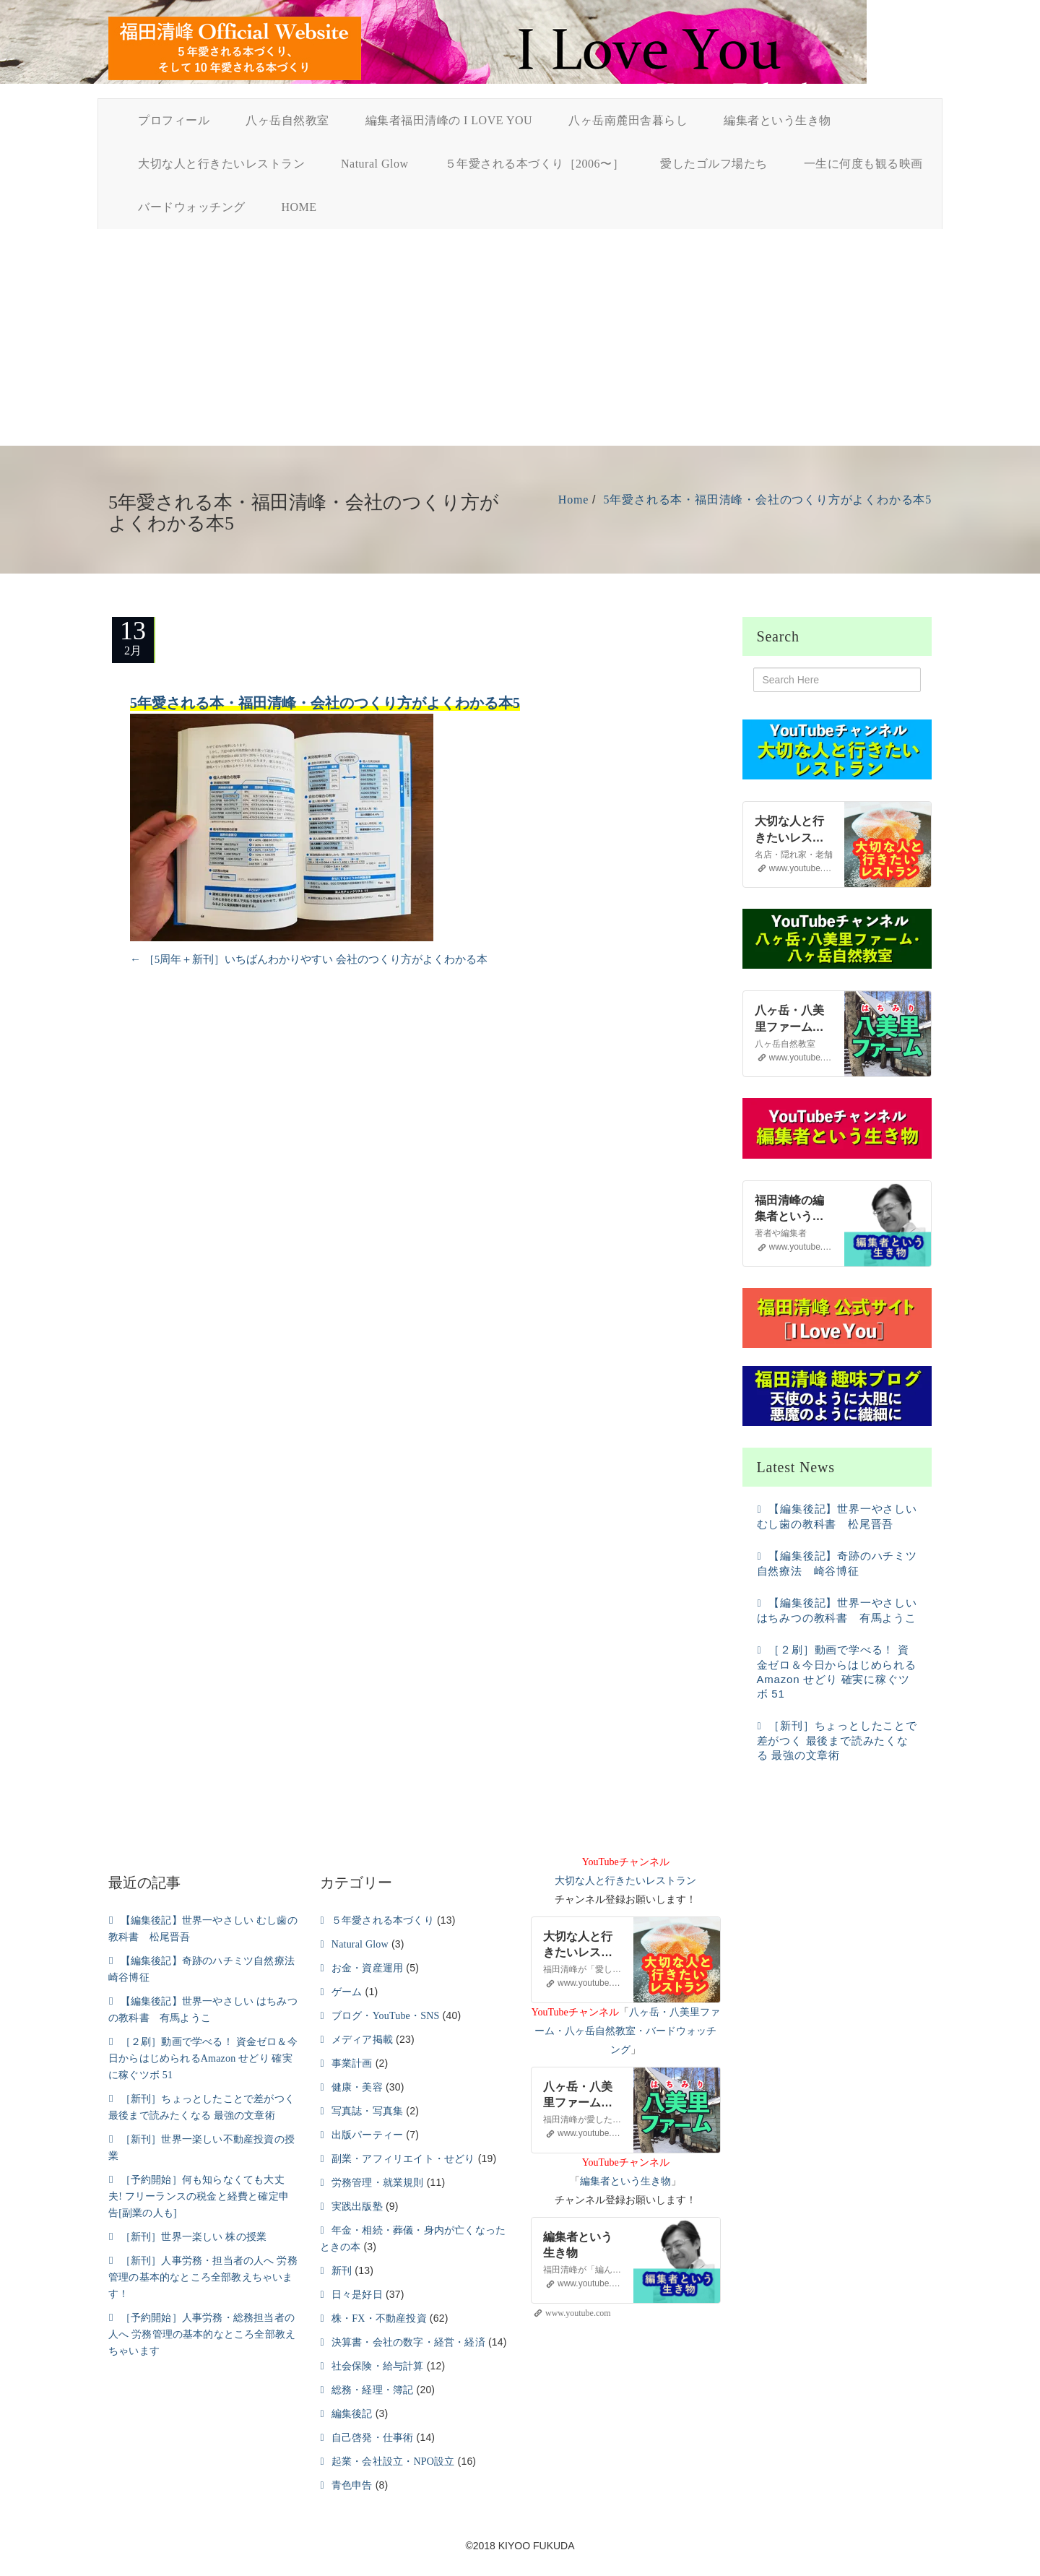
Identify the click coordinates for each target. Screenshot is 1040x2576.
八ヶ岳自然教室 (287, 120)
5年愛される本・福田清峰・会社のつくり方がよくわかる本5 (768, 499)
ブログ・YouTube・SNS (386, 2015)
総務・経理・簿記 (373, 2390)
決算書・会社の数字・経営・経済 (408, 2342)
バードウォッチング (192, 207)
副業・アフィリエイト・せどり (403, 2158)
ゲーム (347, 1992)
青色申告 (352, 2485)
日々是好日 (357, 2294)
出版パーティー (367, 2135)
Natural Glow (375, 163)
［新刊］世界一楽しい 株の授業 (194, 2236)
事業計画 (352, 2063)
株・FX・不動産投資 (379, 2318)
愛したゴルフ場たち (714, 163)
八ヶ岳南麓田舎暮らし (628, 120)
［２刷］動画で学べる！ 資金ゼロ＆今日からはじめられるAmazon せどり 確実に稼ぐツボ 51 (203, 2058)
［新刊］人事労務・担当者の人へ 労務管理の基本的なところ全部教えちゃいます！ (203, 2277)
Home (573, 499)
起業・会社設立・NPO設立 (393, 2461)
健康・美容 (357, 2087)
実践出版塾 (357, 2206)
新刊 (342, 2270)
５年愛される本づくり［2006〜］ (535, 163)
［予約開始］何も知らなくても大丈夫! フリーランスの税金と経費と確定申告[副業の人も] (198, 2196)
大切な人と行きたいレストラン (221, 163)
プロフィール (173, 120)
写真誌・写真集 (367, 2111)
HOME (299, 207)
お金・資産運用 (367, 1968)
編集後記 (352, 2413)
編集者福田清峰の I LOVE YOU (449, 120)
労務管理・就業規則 (378, 2182)
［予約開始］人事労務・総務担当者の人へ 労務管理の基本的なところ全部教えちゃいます (201, 2334)
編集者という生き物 (777, 120)
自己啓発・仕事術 (373, 2437)
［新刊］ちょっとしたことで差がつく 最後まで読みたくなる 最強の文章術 (837, 1740)
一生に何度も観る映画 (863, 163)
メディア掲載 (362, 2039)
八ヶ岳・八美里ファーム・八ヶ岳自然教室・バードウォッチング (626, 2031)
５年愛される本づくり (383, 1920)
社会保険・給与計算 (378, 2366)
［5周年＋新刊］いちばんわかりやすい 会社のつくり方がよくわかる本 (309, 959)
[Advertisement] (520, 337)
